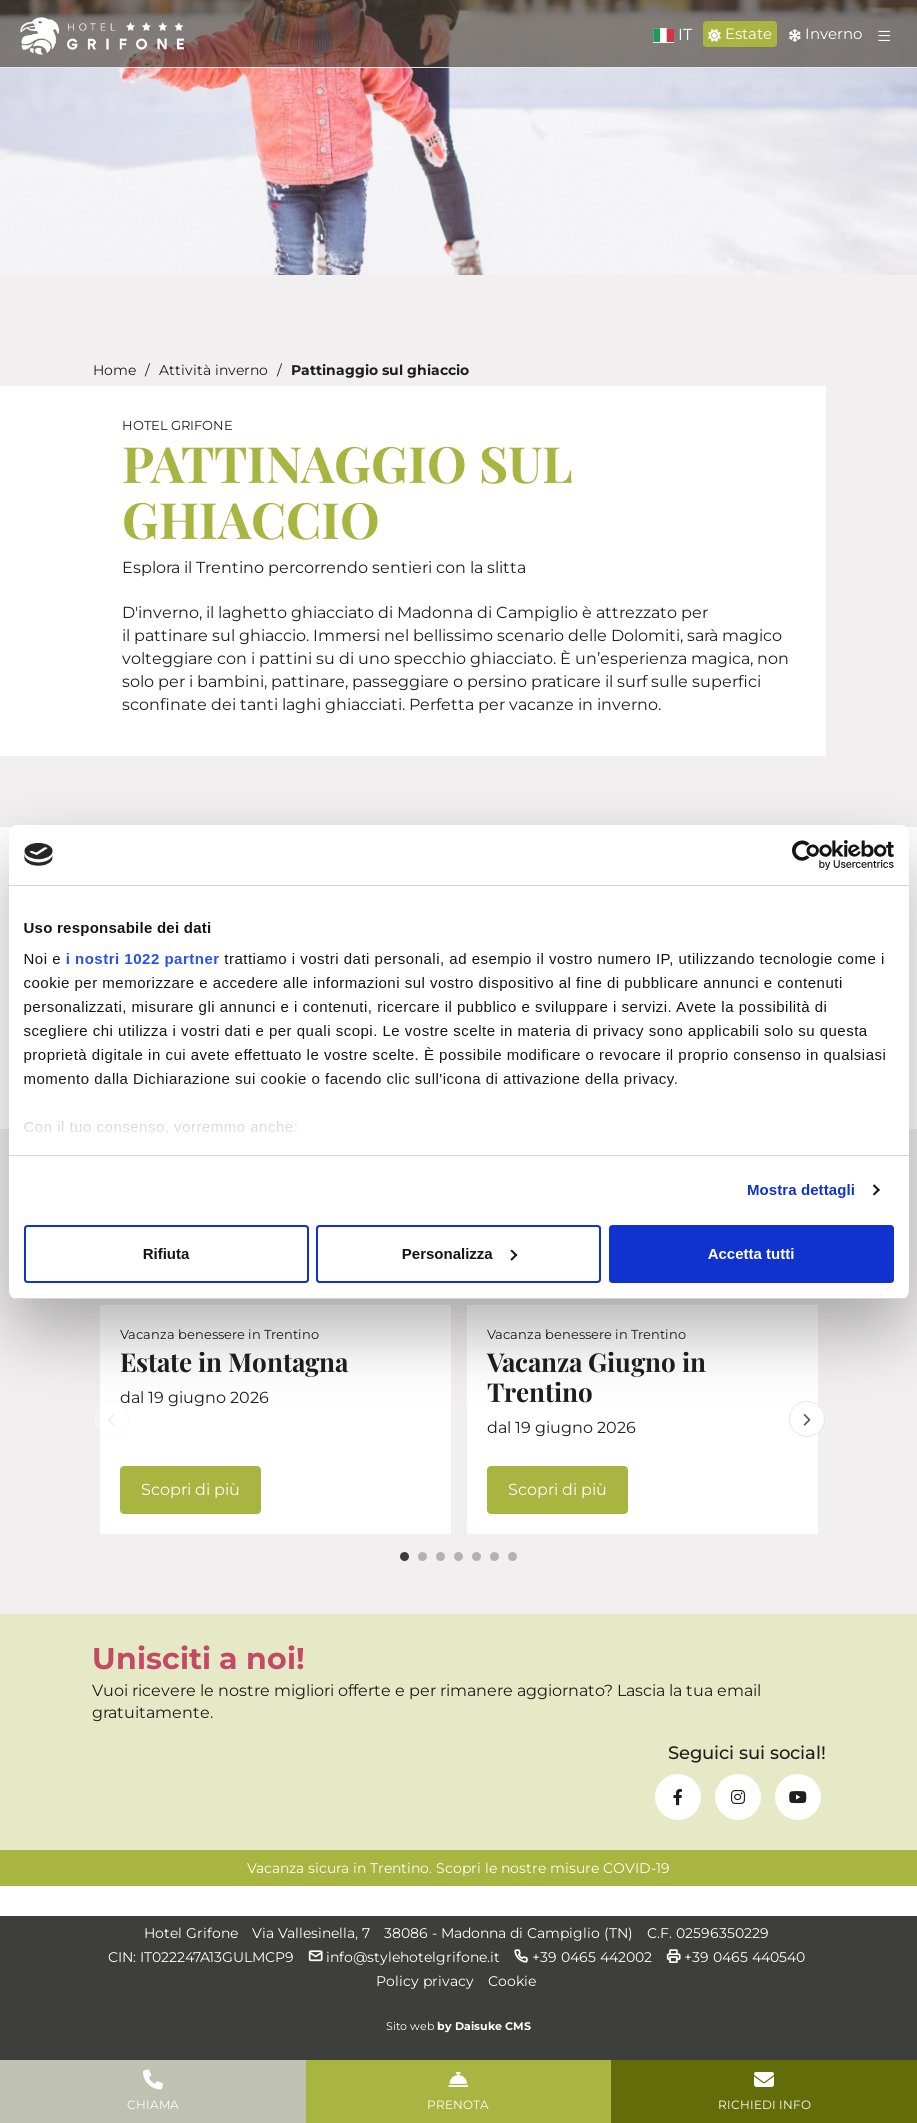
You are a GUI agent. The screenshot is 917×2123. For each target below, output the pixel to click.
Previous (111, 1419)
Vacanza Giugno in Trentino (596, 1376)
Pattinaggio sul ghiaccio (380, 370)
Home (114, 370)
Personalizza (459, 1253)
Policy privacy (425, 1981)
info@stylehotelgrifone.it (413, 1957)
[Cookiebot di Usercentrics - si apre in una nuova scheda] (806, 855)
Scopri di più (190, 1489)
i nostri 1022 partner (143, 958)
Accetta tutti (751, 1253)
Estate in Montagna (234, 1361)
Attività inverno (213, 370)
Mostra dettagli (801, 1189)
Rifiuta (166, 1253)
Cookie (512, 1981)
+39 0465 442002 (583, 1957)
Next (807, 1419)
